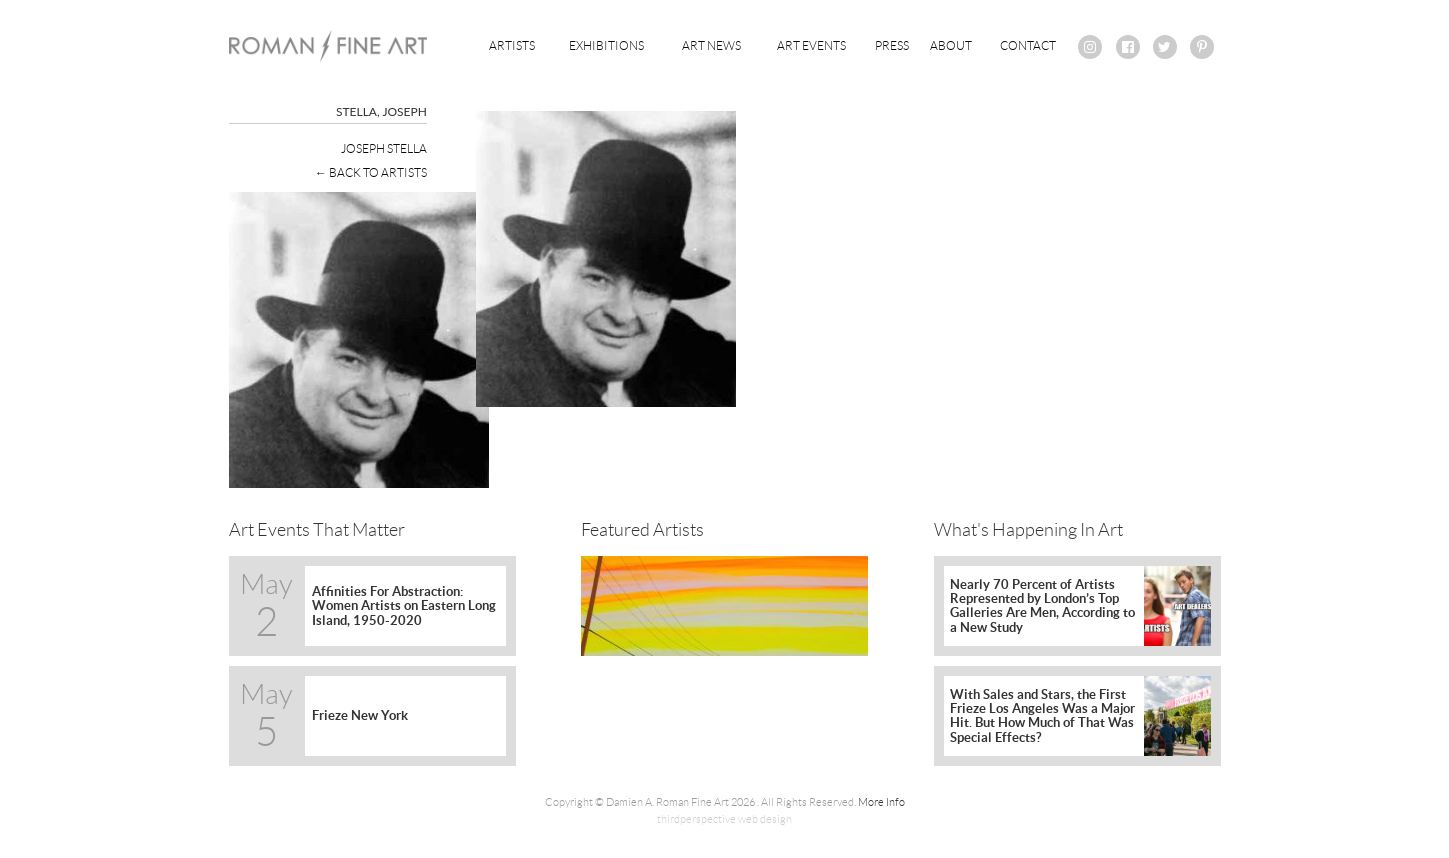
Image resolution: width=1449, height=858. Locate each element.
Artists (512, 45)
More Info (881, 802)
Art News (711, 45)
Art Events (811, 45)
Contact (1028, 45)
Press (892, 45)
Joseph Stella (384, 148)
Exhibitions (606, 45)
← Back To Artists (371, 172)
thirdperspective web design (724, 819)
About (951, 45)
